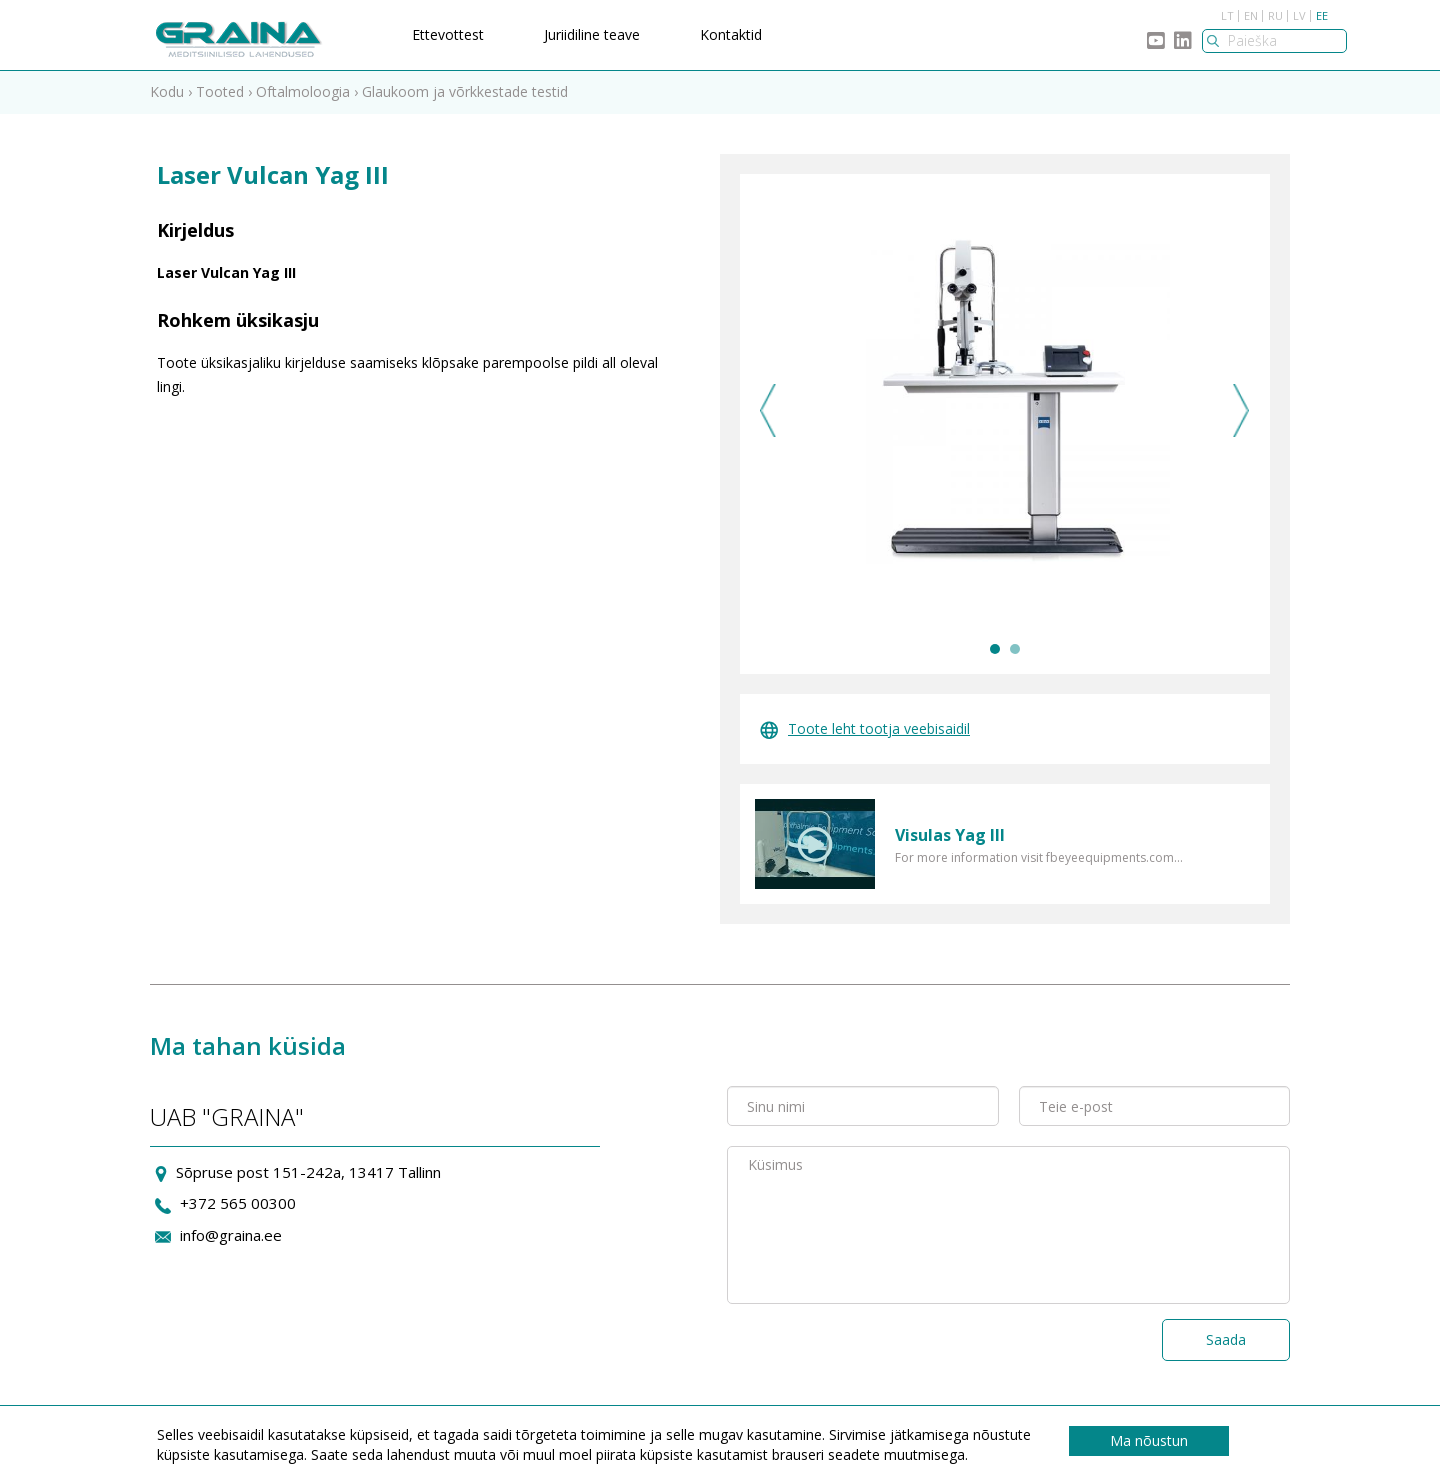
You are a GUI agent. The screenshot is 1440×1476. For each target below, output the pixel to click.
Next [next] (1241, 410)
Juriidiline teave (592, 34)
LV (1299, 15)
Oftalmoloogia (303, 91)
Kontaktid (731, 34)
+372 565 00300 (238, 1203)
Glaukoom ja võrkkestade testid (465, 91)
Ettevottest (448, 34)
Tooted (220, 91)
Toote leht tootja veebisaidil (865, 728)
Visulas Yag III (950, 835)
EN (1251, 15)
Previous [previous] (768, 410)
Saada (1226, 1339)
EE (1322, 15)
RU (1275, 15)
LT (1227, 15)
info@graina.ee (231, 1235)
